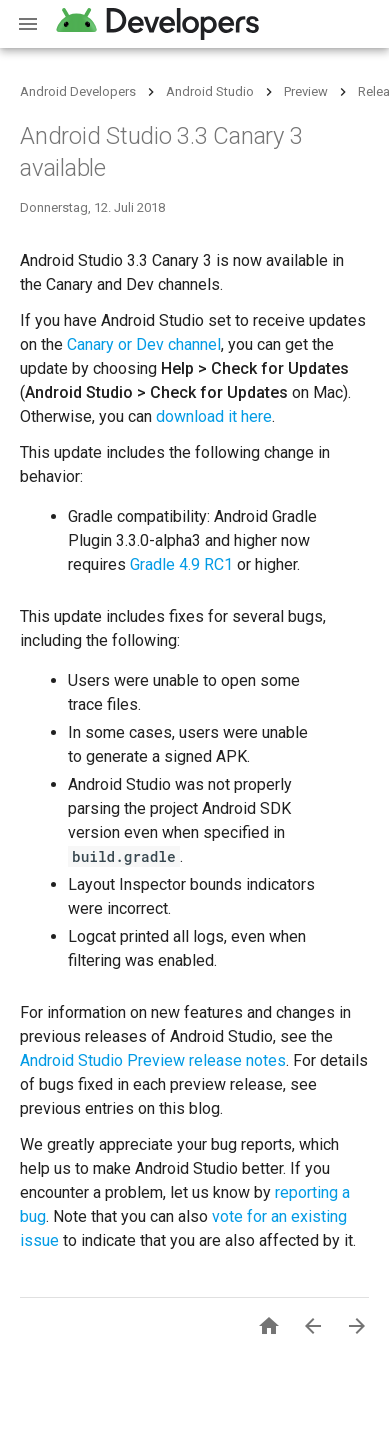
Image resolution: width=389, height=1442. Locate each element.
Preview (306, 91)
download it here (214, 416)
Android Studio (210, 91)
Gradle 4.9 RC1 (181, 564)
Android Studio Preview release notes (153, 1060)
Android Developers (78, 91)
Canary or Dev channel (144, 344)
